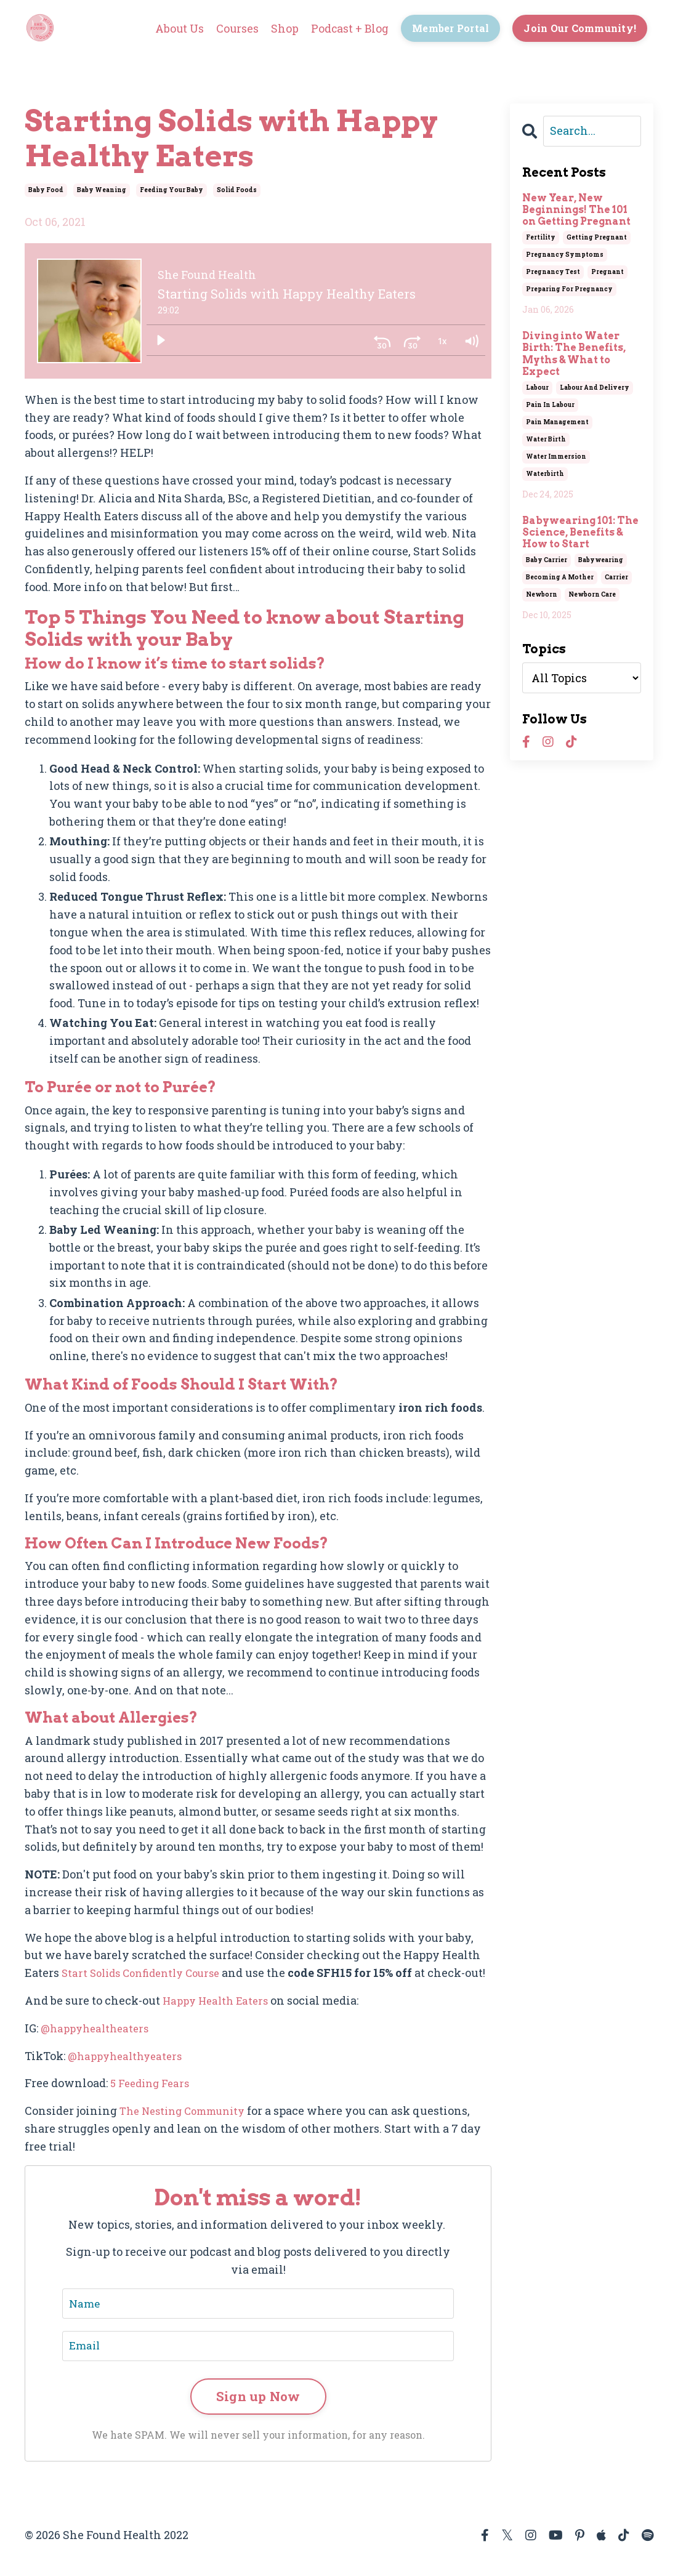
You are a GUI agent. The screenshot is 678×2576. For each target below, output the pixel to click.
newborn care (592, 594)
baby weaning (101, 189)
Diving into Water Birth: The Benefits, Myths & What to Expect (574, 353)
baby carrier (546, 559)
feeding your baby (171, 189)
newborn (541, 594)
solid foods (237, 189)
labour (537, 387)
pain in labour (550, 404)
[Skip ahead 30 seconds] (412, 340)
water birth (546, 439)
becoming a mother (560, 577)
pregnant (607, 272)
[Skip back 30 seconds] (382, 340)
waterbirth (545, 473)
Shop (278, 28)
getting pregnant (597, 237)
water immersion (556, 456)
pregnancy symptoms (564, 255)
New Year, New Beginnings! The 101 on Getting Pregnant (576, 209)
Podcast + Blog (343, 28)
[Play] (161, 340)
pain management (557, 421)
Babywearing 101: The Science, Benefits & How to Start (580, 531)
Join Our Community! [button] (579, 28)
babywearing (600, 559)
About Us (171, 28)
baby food (45, 189)
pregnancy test (553, 272)
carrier (616, 577)
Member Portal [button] (446, 28)
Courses (230, 28)
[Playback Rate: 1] (441, 340)
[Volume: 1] (471, 340)
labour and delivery (594, 387)
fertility (540, 237)
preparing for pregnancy (569, 289)
